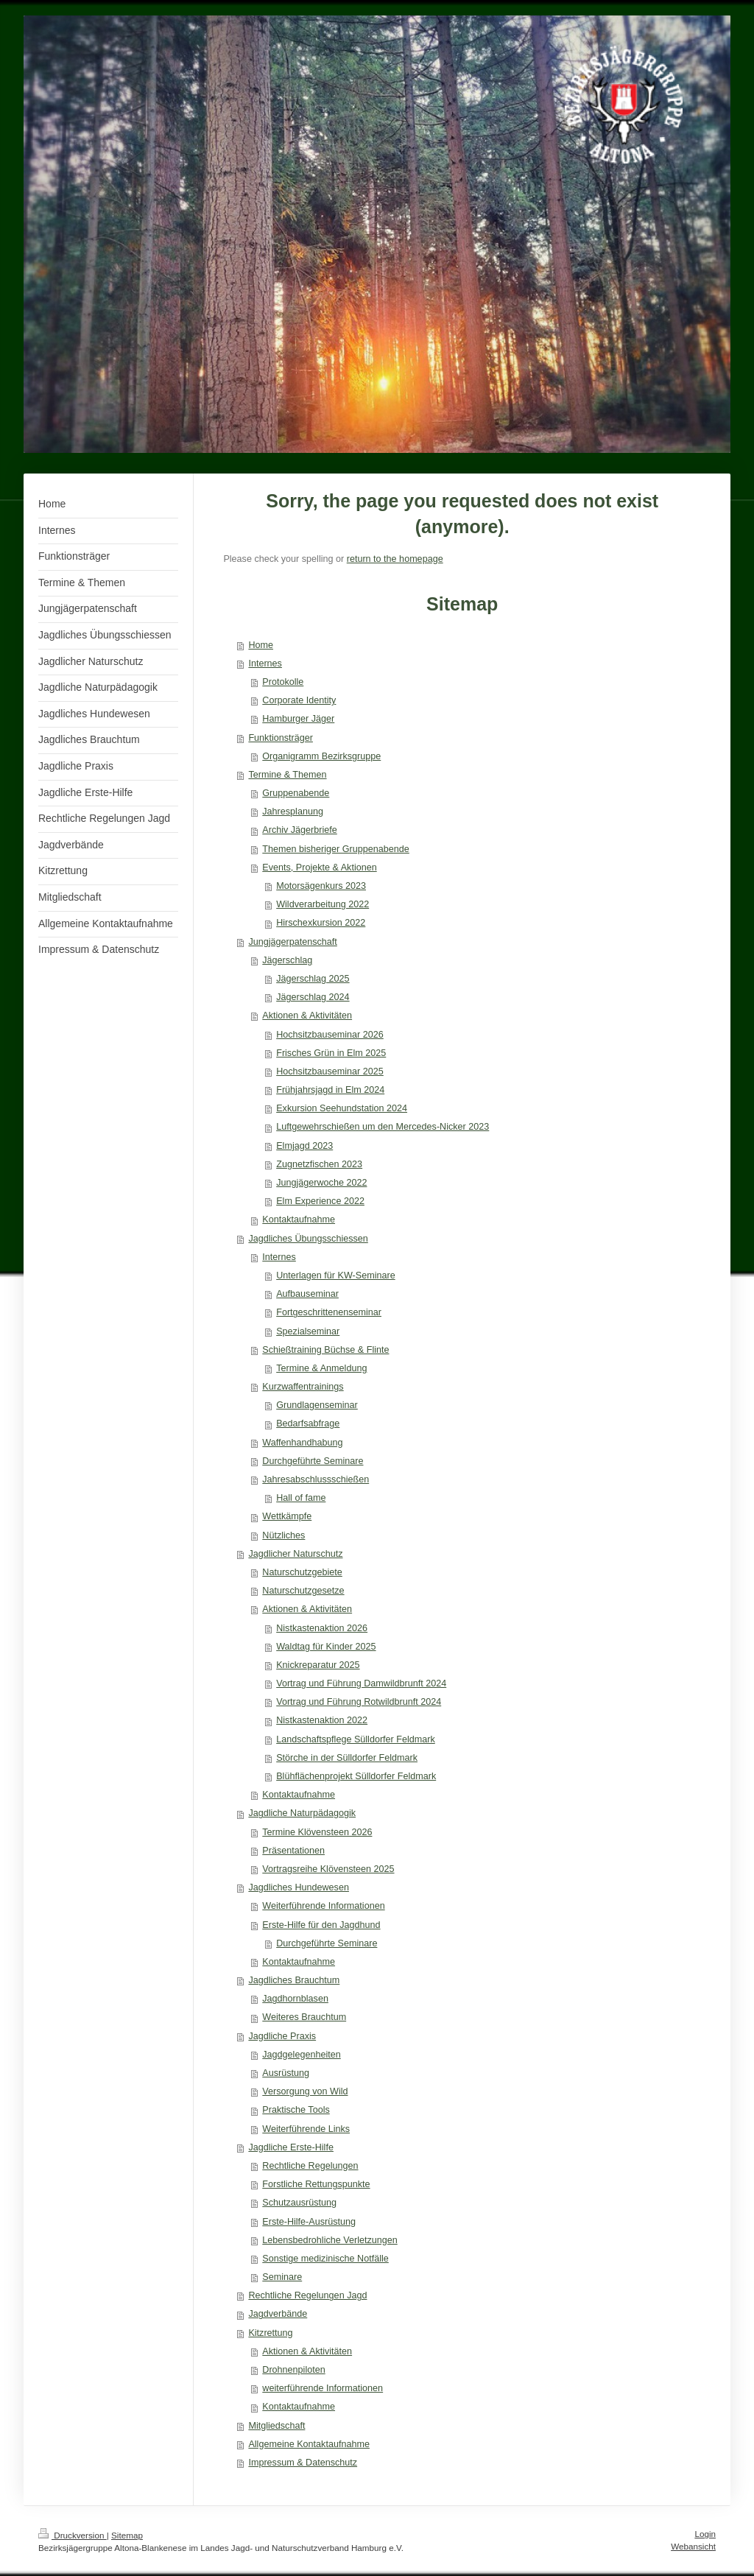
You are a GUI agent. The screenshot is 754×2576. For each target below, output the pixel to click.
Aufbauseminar (307, 1294)
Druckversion (72, 2535)
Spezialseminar (307, 1331)
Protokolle (282, 682)
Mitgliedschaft (276, 2426)
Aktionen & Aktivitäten (307, 1015)
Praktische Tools (295, 2110)
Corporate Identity (299, 700)
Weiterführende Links (306, 2129)
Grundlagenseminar (317, 1405)
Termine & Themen (287, 775)
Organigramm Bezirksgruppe (321, 756)
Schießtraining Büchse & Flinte (325, 1350)
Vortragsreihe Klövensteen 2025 (328, 1869)
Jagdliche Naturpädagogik (302, 1813)
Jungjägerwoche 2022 (321, 1183)
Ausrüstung (285, 2073)
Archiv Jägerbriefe (299, 830)
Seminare (282, 2277)
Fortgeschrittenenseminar (328, 1312)
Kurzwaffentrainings (302, 1387)
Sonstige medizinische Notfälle (325, 2258)
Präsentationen (293, 1850)
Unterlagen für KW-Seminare (335, 1275)
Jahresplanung (292, 811)
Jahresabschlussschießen (315, 1479)
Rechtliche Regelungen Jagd (307, 2295)
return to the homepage (395, 559)
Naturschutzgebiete (302, 1572)
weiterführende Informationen (322, 2388)
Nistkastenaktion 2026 (321, 1628)
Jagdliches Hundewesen (298, 1887)
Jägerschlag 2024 (312, 997)
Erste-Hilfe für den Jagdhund (321, 1925)
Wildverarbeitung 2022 (322, 904)
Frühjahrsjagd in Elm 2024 (330, 1090)
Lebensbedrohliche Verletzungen (329, 2240)
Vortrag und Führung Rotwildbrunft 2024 (358, 1702)
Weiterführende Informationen (323, 1906)
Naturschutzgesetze (303, 1591)
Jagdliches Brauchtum (293, 1980)
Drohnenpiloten (293, 2370)
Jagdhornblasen (295, 1998)
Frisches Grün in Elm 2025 (331, 1053)
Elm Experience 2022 (320, 1201)
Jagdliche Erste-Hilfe (291, 2147)
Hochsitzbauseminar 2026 (330, 1035)
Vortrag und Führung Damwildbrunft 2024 (361, 1683)
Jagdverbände (277, 2314)
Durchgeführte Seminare (312, 1461)
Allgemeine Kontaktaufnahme (309, 2444)
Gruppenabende (295, 793)
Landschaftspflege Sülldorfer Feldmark (355, 1739)
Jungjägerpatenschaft (292, 942)
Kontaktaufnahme (298, 1219)
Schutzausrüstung (299, 2202)
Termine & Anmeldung (321, 1368)
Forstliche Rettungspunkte (316, 2184)
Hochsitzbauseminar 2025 (330, 1071)
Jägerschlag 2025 (312, 979)
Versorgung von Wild (305, 2091)
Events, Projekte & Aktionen (319, 867)
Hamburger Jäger (298, 719)
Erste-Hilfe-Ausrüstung (309, 2222)
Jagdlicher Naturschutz (295, 1554)
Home (260, 645)
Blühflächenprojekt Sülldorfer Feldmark (356, 1776)
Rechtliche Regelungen (310, 2166)
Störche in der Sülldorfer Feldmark (346, 1758)
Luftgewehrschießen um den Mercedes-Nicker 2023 (382, 1127)
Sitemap (127, 2535)
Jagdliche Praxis (282, 2036)
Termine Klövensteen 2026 (317, 1832)
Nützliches (283, 1535)
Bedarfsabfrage (307, 1423)
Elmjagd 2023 (304, 1146)
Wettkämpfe (286, 1516)
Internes (265, 663)
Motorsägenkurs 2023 (321, 886)
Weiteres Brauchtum (304, 2017)
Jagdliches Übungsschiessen (307, 1239)
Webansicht (693, 2546)
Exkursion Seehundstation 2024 (341, 1108)
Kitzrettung (270, 2333)
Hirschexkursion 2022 (320, 923)
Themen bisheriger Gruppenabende (335, 849)
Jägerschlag (287, 960)
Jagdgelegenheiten (301, 2054)
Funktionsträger (280, 738)
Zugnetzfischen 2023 (319, 1164)
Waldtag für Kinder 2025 (326, 1646)
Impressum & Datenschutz (302, 2462)
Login (705, 2533)
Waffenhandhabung (302, 1442)
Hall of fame (300, 1498)
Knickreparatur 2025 (317, 1665)
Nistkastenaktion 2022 (321, 1720)
